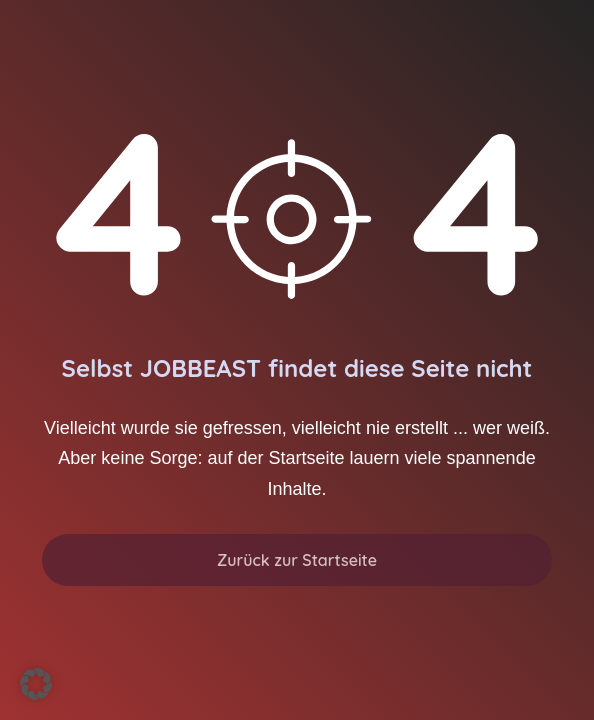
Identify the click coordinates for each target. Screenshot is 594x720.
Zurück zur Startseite (297, 560)
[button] (36, 684)
